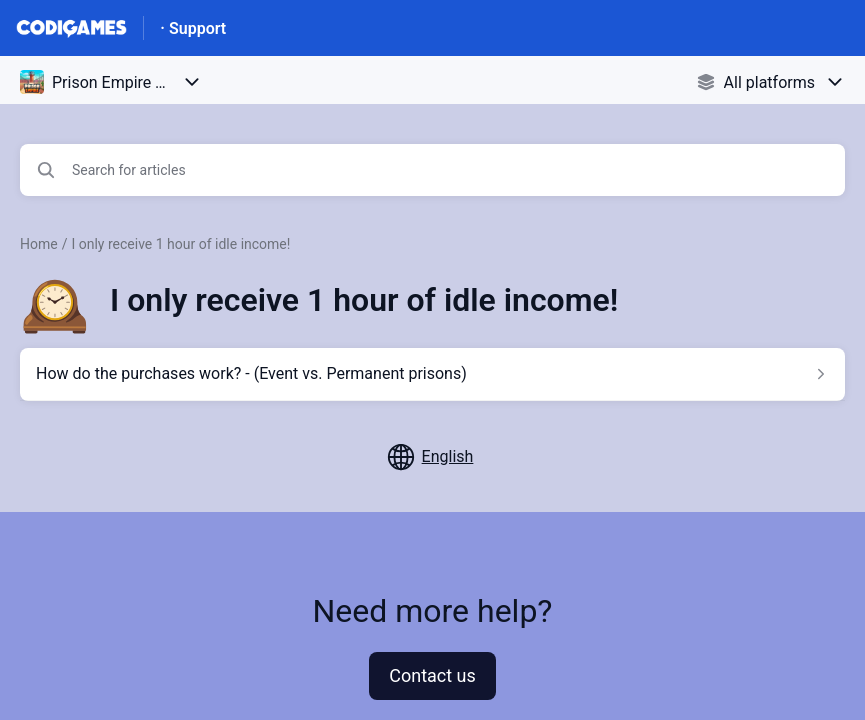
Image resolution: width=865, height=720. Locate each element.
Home (39, 244)
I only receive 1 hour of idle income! (180, 244)
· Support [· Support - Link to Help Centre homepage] (193, 28)
